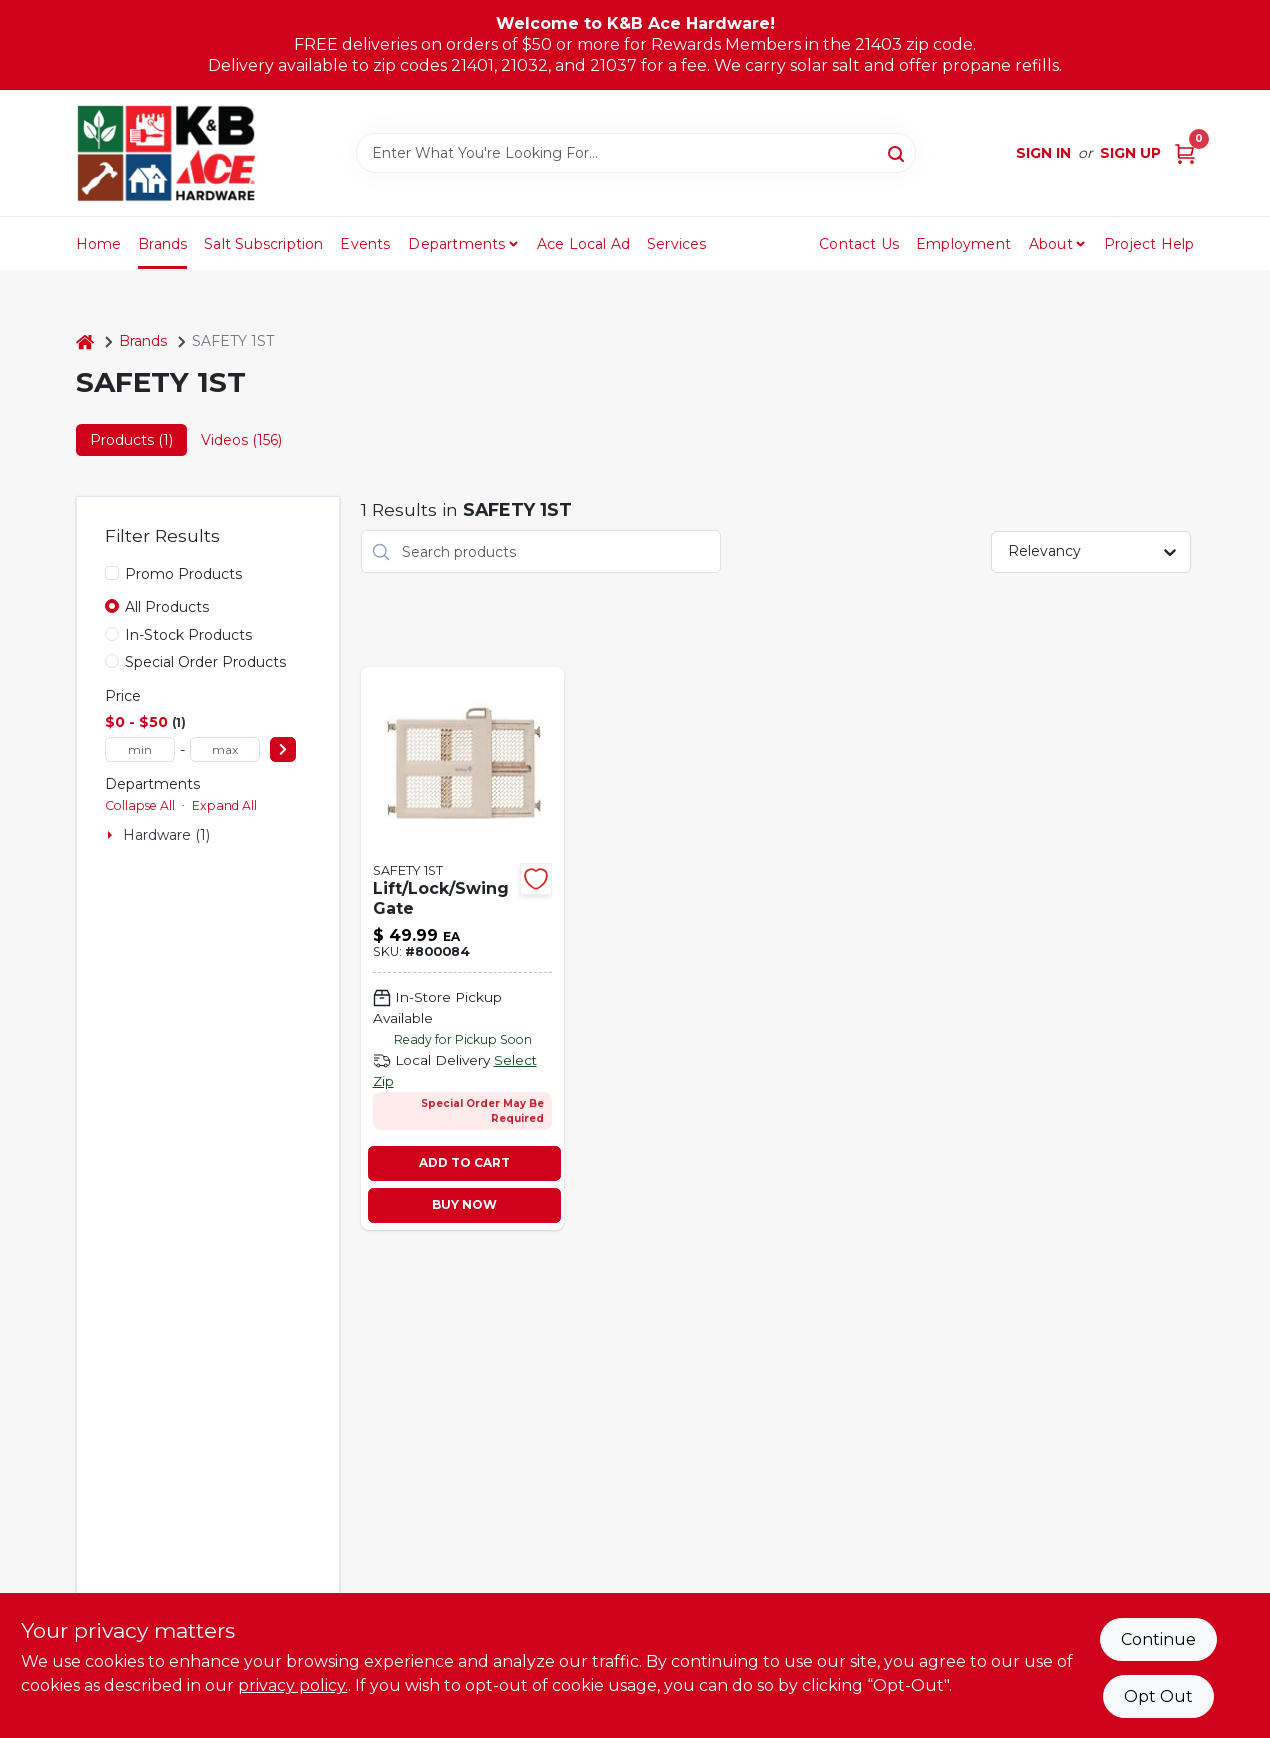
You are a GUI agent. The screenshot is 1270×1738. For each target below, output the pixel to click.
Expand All (224, 805)
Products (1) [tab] (131, 440)
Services (677, 244)
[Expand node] (112, 835)
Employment (963, 244)
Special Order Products (205, 662)
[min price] (140, 749)
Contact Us (859, 244)
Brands (162, 244)
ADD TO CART (464, 1162)
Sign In (1043, 153)
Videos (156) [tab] (241, 440)
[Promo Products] (112, 573)
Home (99, 244)
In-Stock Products (188, 635)
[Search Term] (636, 153)
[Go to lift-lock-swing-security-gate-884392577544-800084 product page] (462, 948)
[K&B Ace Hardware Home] (166, 153)
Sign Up (1130, 153)
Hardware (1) (166, 835)
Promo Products (183, 574)
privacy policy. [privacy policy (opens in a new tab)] (293, 1685)
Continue (1158, 1639)
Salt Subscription (263, 244)
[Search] (897, 152)
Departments (456, 244)
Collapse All (140, 805)
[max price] (225, 749)
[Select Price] (283, 749)
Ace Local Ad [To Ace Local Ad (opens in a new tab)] (583, 244)
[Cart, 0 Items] (1185, 153)
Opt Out (1158, 1696)
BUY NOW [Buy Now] (464, 1204)
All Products (167, 607)
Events (365, 244)
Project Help (1149, 244)
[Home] (85, 341)
